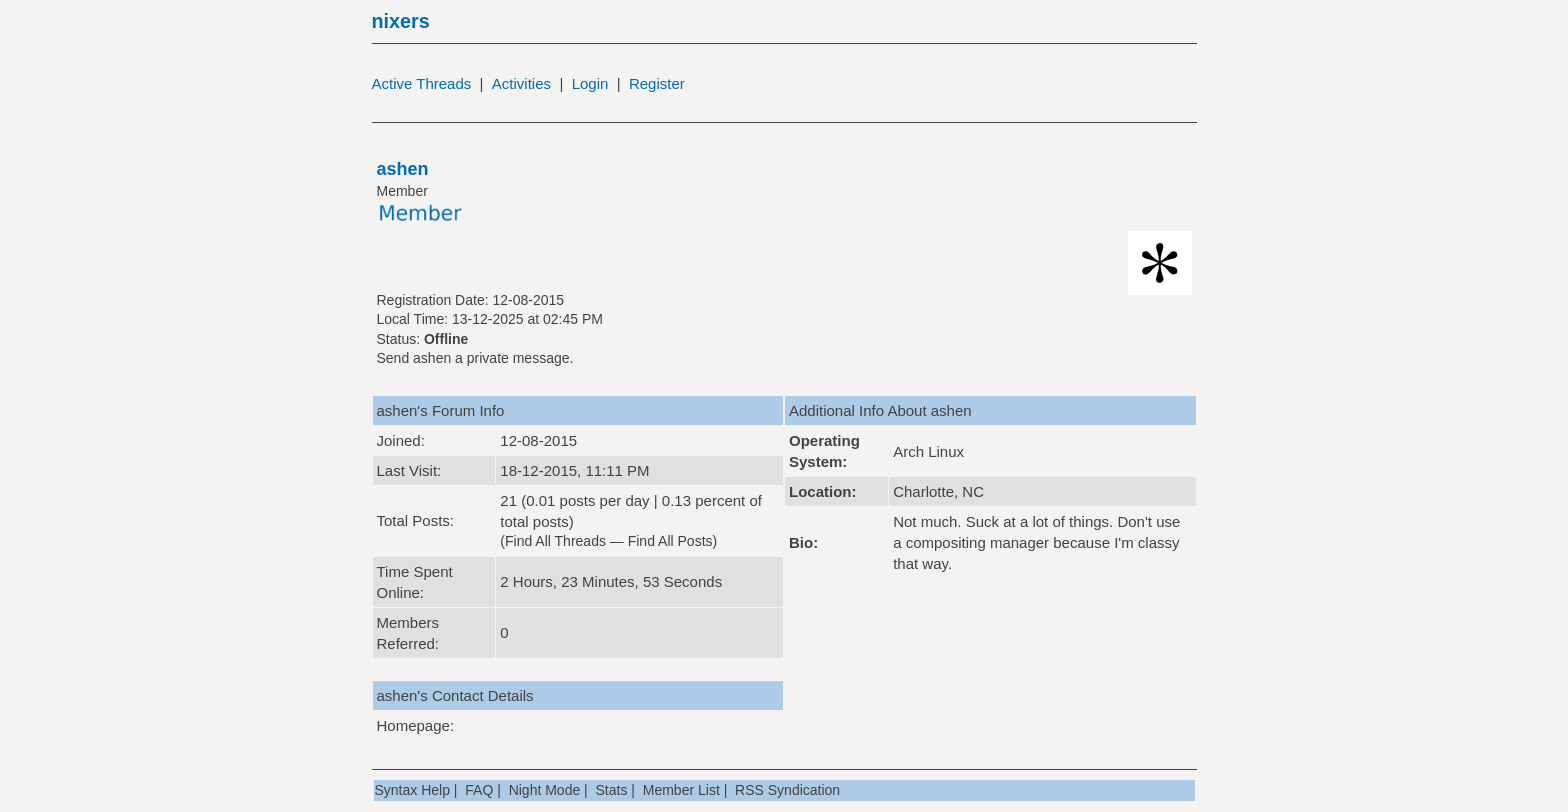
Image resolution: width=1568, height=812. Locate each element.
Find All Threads (555, 541)
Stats (612, 790)
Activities (521, 83)
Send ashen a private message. (475, 358)
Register (657, 83)
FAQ (479, 790)
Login (590, 83)
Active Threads (422, 83)
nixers (401, 21)
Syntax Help (412, 790)
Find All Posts (670, 541)
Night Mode (545, 790)
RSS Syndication (787, 790)
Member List (681, 790)
